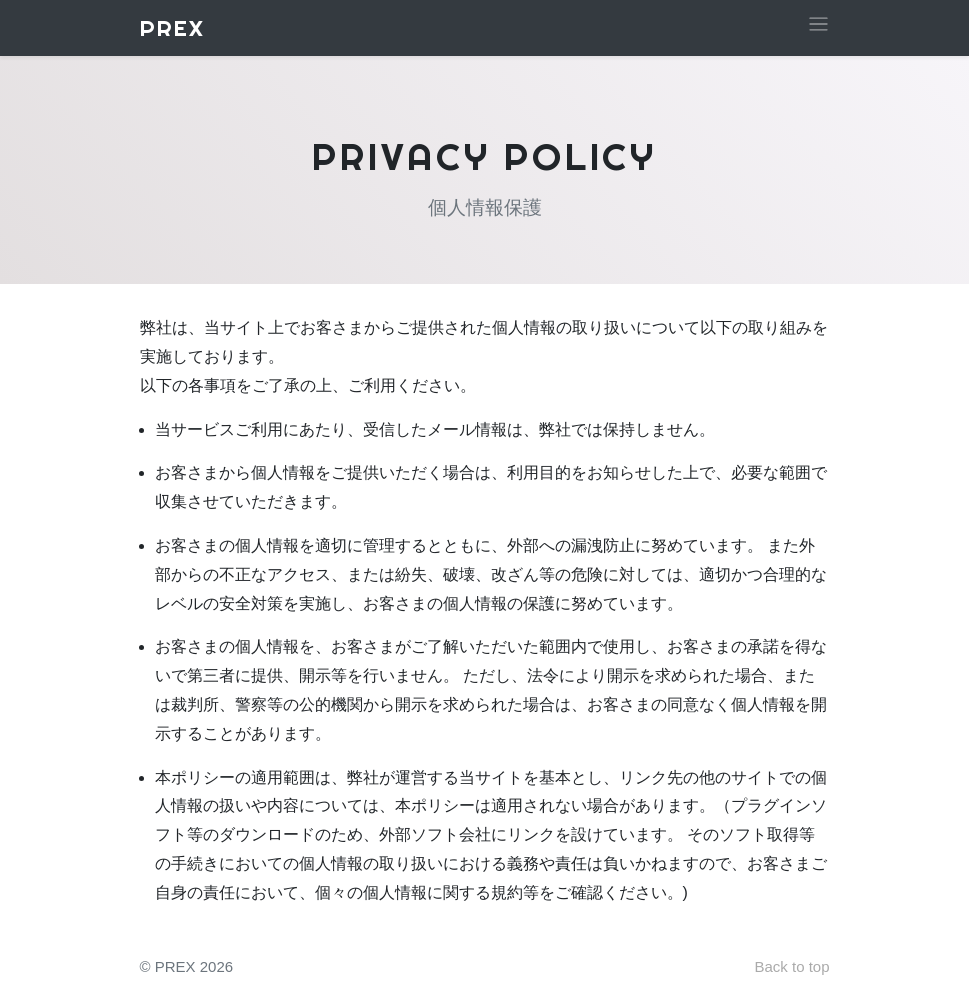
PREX (173, 28)
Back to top (791, 966)
